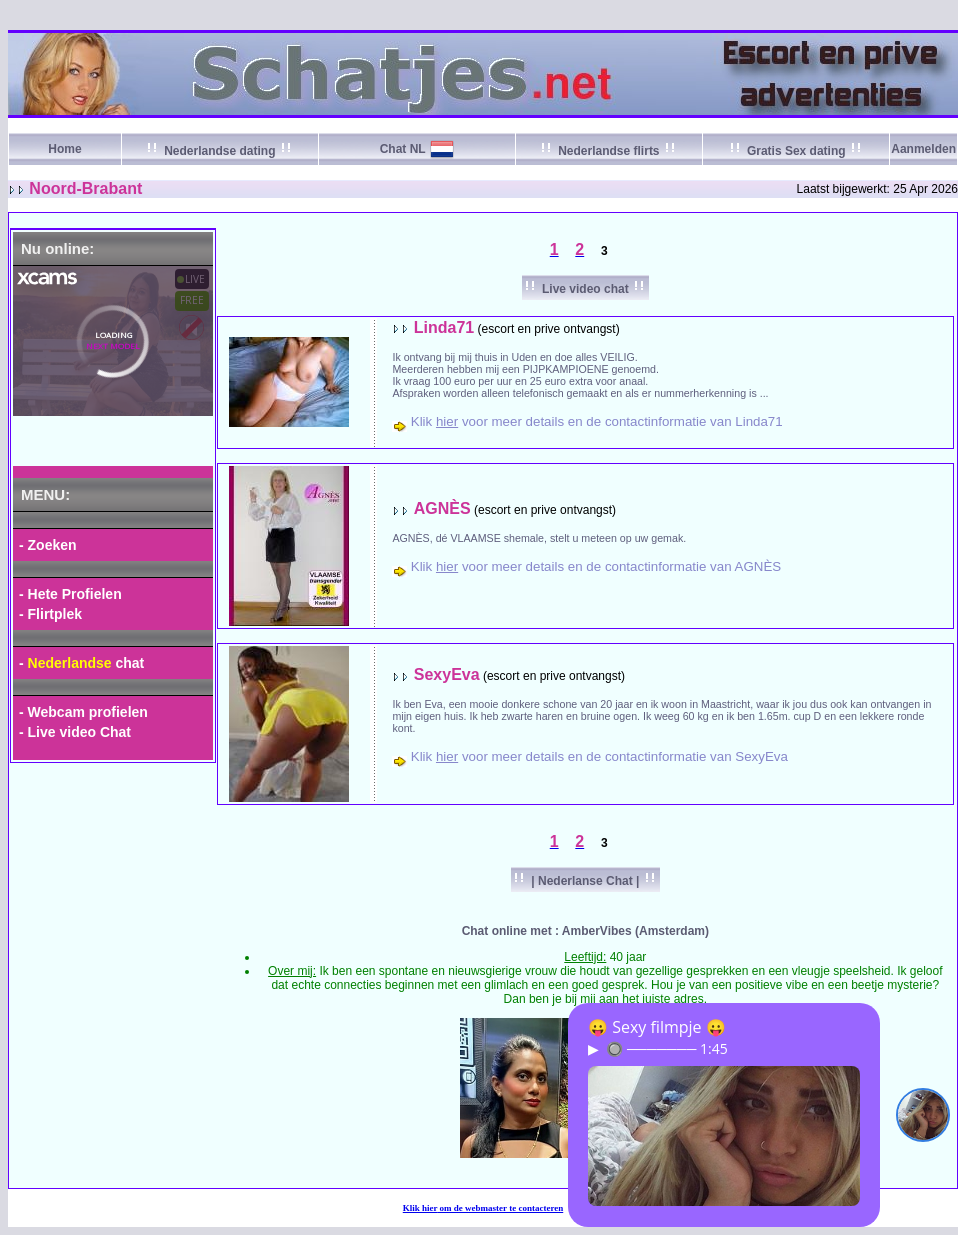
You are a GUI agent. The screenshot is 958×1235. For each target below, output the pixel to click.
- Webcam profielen (83, 712)
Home (64, 149)
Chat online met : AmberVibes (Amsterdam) (585, 931)
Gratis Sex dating (796, 151)
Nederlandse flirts (609, 151)
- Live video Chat (75, 732)
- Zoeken (48, 545)
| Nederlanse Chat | (585, 881)
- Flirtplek (50, 614)
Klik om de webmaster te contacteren (483, 1208)
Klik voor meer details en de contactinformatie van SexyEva (599, 756)
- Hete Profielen (70, 594)
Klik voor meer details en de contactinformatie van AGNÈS (596, 566)
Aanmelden (923, 149)
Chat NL (403, 149)
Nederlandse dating (220, 151)
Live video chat (585, 289)
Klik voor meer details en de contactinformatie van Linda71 (597, 421)
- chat (81, 663)
